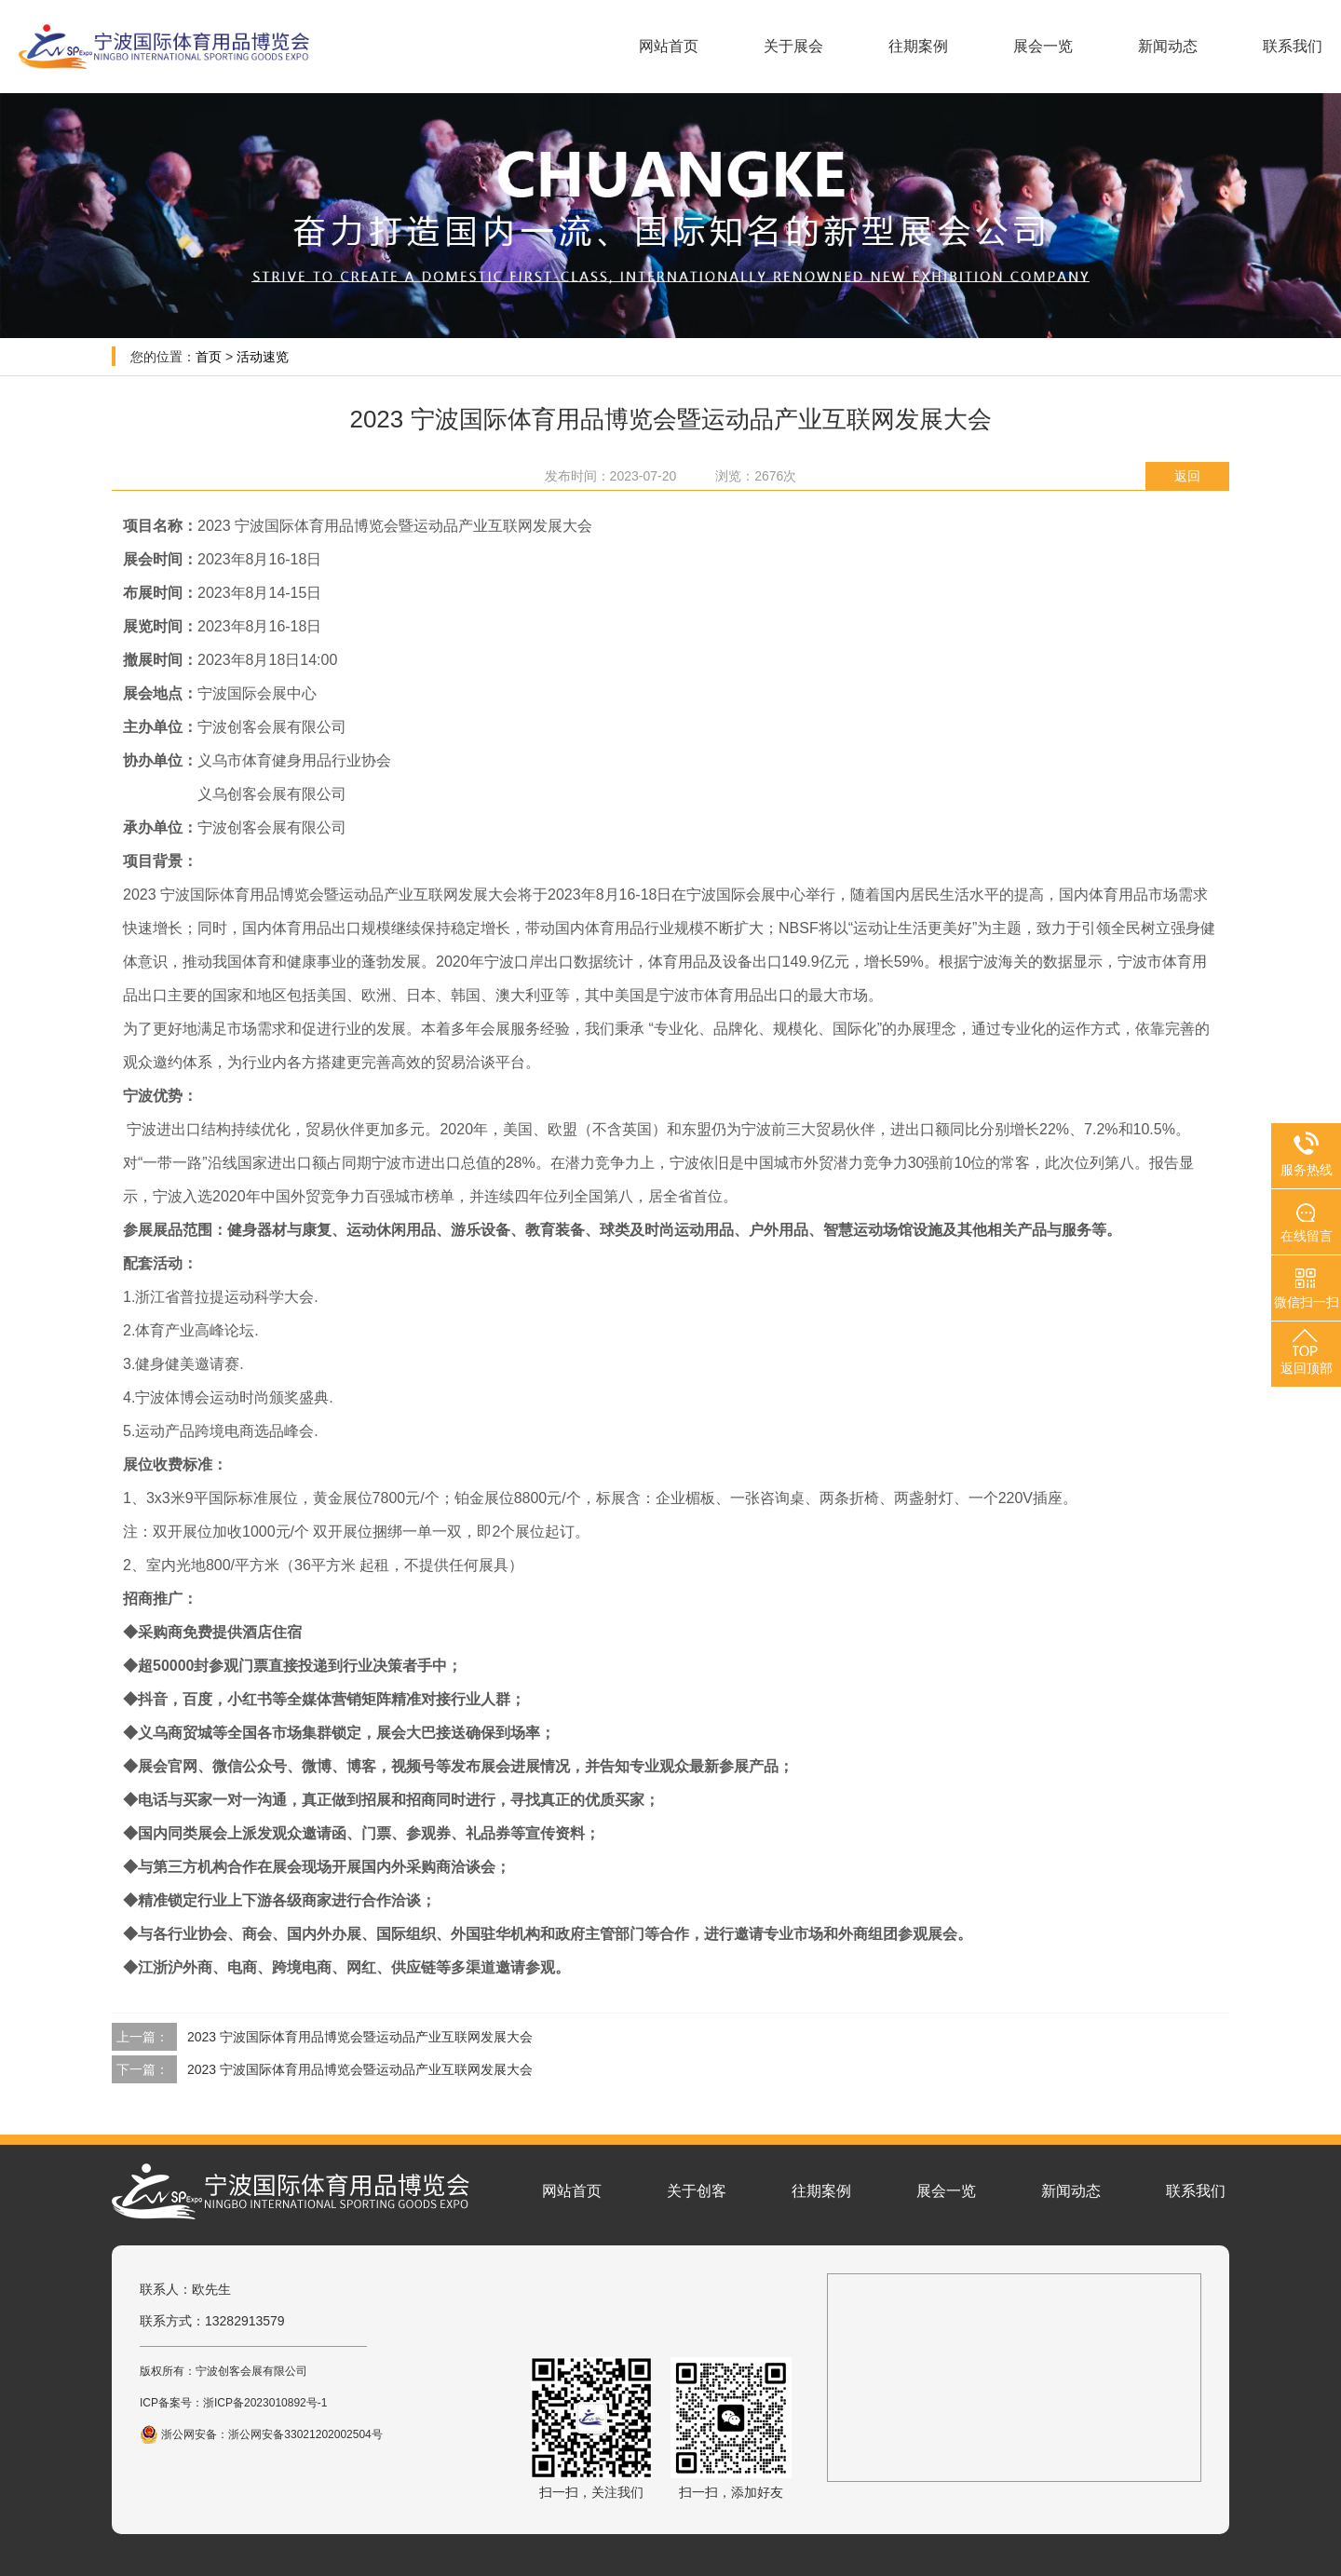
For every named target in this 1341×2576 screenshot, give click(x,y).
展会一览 (1043, 46)
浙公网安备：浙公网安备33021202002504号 (261, 2434)
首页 (209, 356)
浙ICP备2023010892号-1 (265, 2402)
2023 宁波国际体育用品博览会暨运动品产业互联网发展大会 (360, 2036)
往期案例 (918, 46)
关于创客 (696, 2191)
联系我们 (1292, 46)
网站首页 (668, 46)
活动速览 (263, 356)
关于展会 (793, 46)
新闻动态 (1168, 46)
